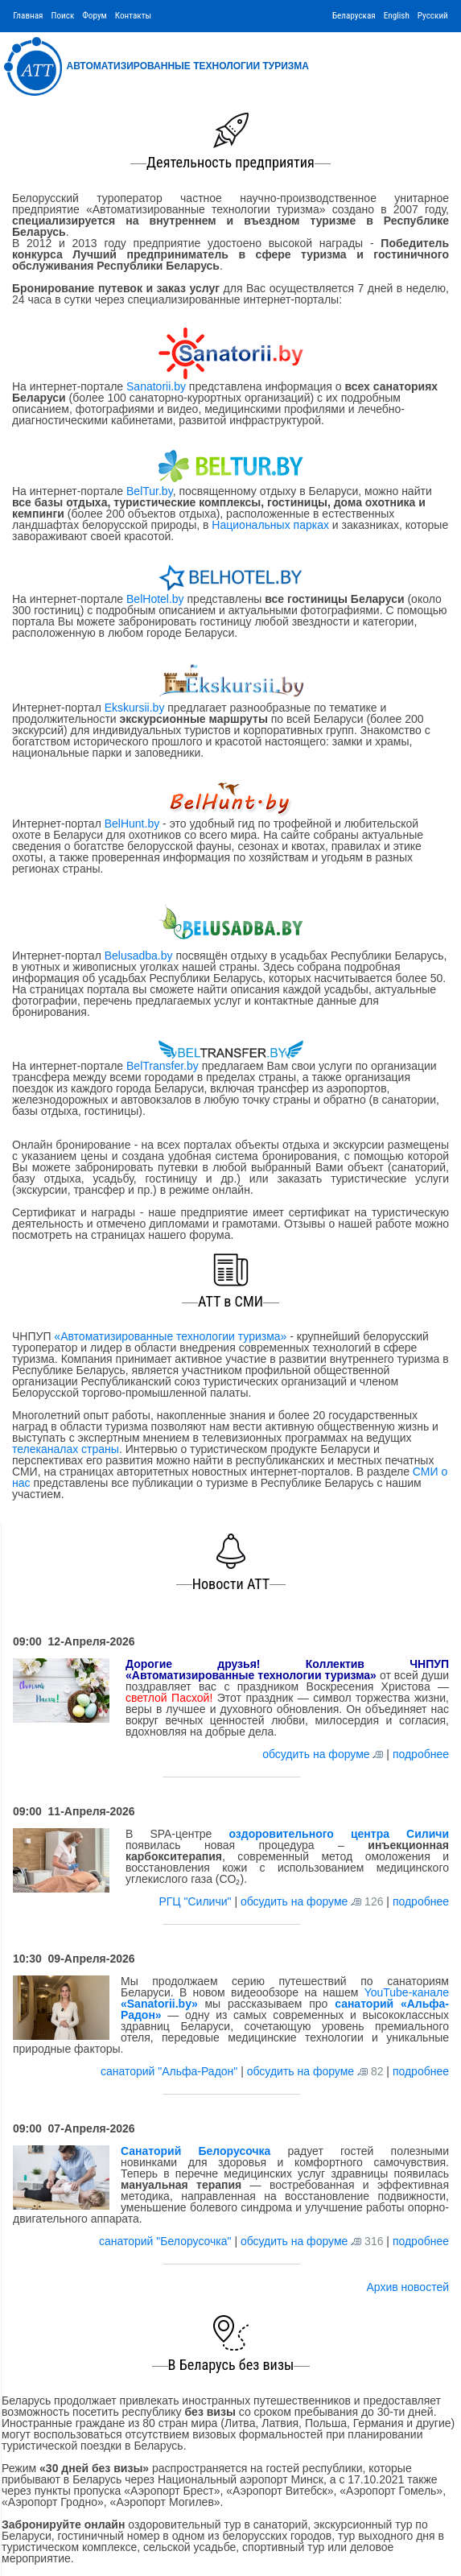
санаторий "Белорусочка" (166, 2241)
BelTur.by (149, 491)
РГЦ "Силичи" (196, 1901)
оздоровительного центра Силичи (338, 1833)
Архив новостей (407, 2287)
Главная (28, 15)
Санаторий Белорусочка (195, 2151)
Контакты (133, 15)
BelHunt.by (134, 823)
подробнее (421, 1754)
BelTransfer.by (164, 1065)
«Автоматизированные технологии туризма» (170, 1336)
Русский (433, 15)
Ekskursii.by (134, 707)
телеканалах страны (65, 1449)
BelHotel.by (156, 598)
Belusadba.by (139, 955)
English (397, 15)
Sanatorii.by (156, 386)
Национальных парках (270, 524)
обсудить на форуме (315, 1754)
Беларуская (354, 15)
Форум (94, 15)
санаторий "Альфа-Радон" (171, 2071)
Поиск (62, 15)
